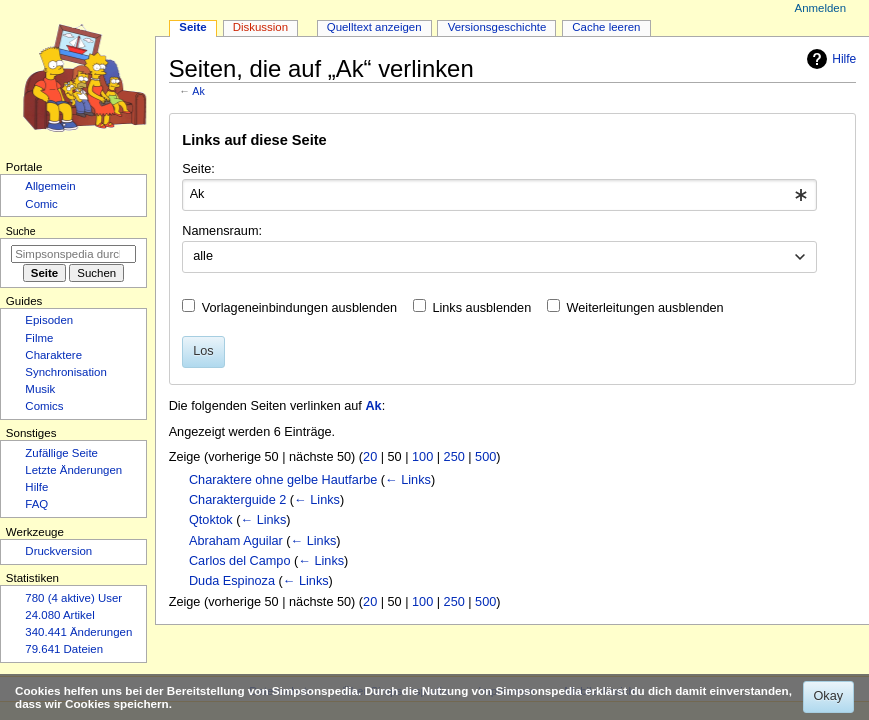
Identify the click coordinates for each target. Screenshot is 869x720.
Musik (40, 389)
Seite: (198, 169)
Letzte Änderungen (73, 470)
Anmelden (821, 8)
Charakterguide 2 (237, 500)
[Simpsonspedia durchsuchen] (73, 254)
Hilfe (829, 59)
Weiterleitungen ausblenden (645, 308)
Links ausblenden (481, 308)
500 (485, 457)
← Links (408, 480)
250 (454, 457)
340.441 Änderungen (78, 632)
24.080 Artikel (59, 615)
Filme (39, 338)
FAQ (36, 504)
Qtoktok (211, 520)
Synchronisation (66, 372)
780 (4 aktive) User (73, 598)
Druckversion (58, 551)
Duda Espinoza (232, 581)
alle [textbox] (203, 256)
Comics (44, 406)
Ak (198, 91)
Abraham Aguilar (236, 541)
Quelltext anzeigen (374, 27)
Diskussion (260, 27)
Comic (41, 204)
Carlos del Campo (240, 561)
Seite (192, 27)
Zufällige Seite (61, 453)
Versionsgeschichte (497, 27)
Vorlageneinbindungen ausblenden (299, 308)
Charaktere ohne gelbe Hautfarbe (283, 480)
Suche (21, 231)
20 (370, 457)
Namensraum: (222, 231)
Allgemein (50, 186)
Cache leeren (606, 27)
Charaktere (53, 355)
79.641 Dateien (64, 649)
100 (422, 457)
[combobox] (499, 195)
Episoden (49, 320)
